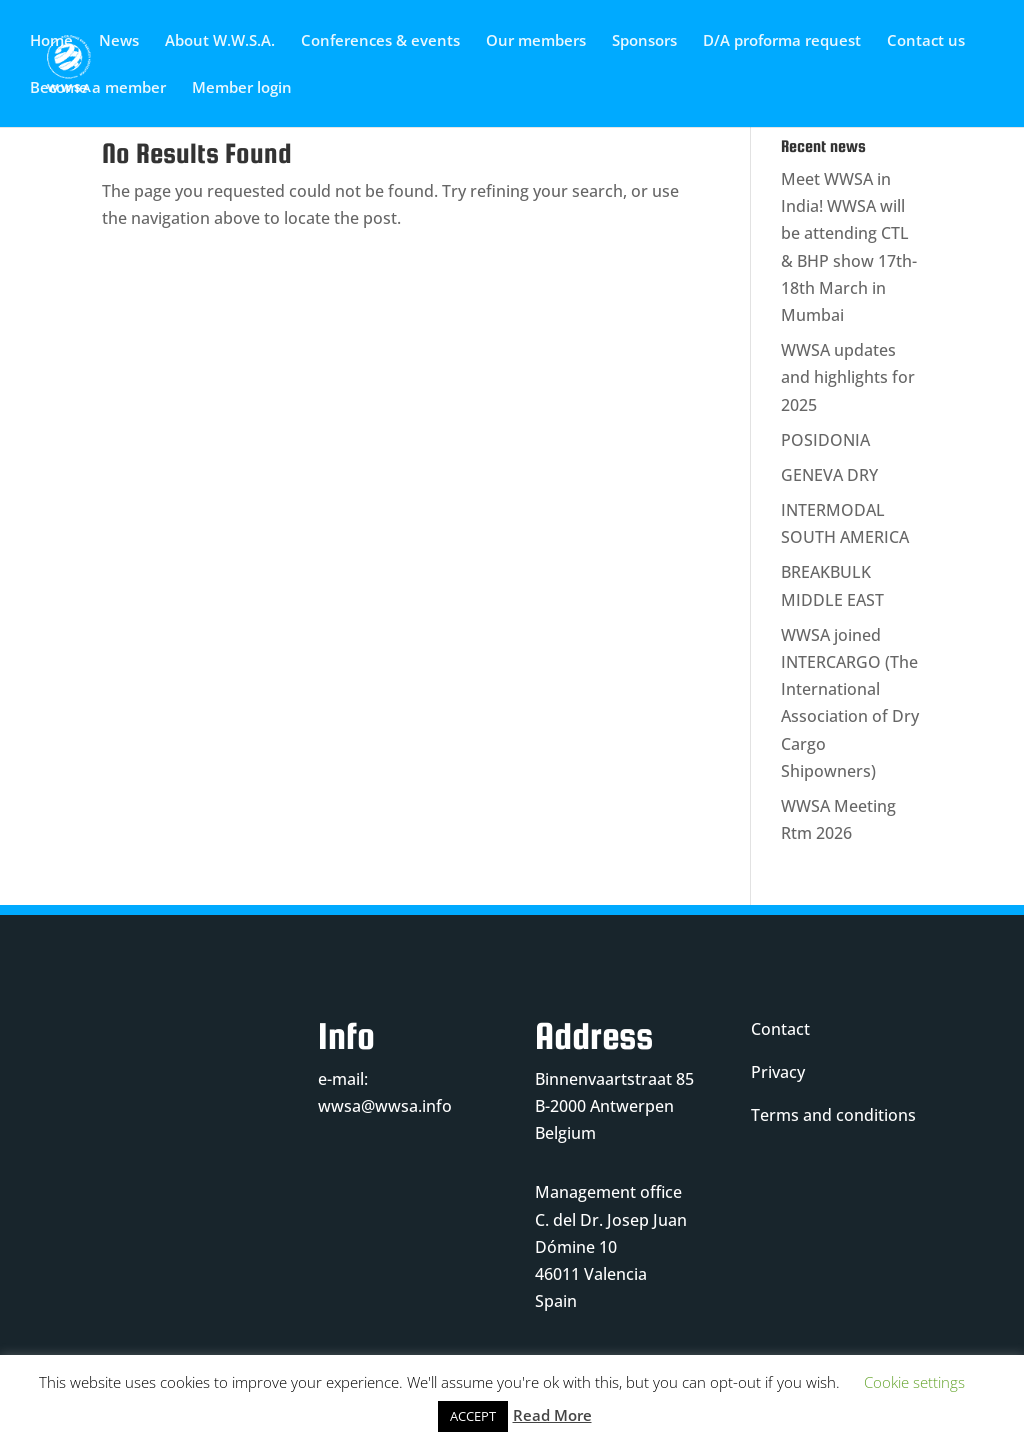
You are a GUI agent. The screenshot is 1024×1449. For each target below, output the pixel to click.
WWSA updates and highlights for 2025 (848, 377)
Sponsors (644, 41)
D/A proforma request (782, 41)
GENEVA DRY (829, 475)
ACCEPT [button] (473, 1416)
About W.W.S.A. (220, 41)
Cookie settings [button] (914, 1382)
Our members (536, 41)
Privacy (778, 1072)
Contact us (926, 41)
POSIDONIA (825, 440)
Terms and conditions (833, 1115)
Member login (242, 88)
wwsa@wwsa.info (385, 1106)
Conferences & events (380, 41)
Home (51, 41)
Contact (780, 1029)
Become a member (98, 88)
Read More (552, 1415)
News (119, 41)
